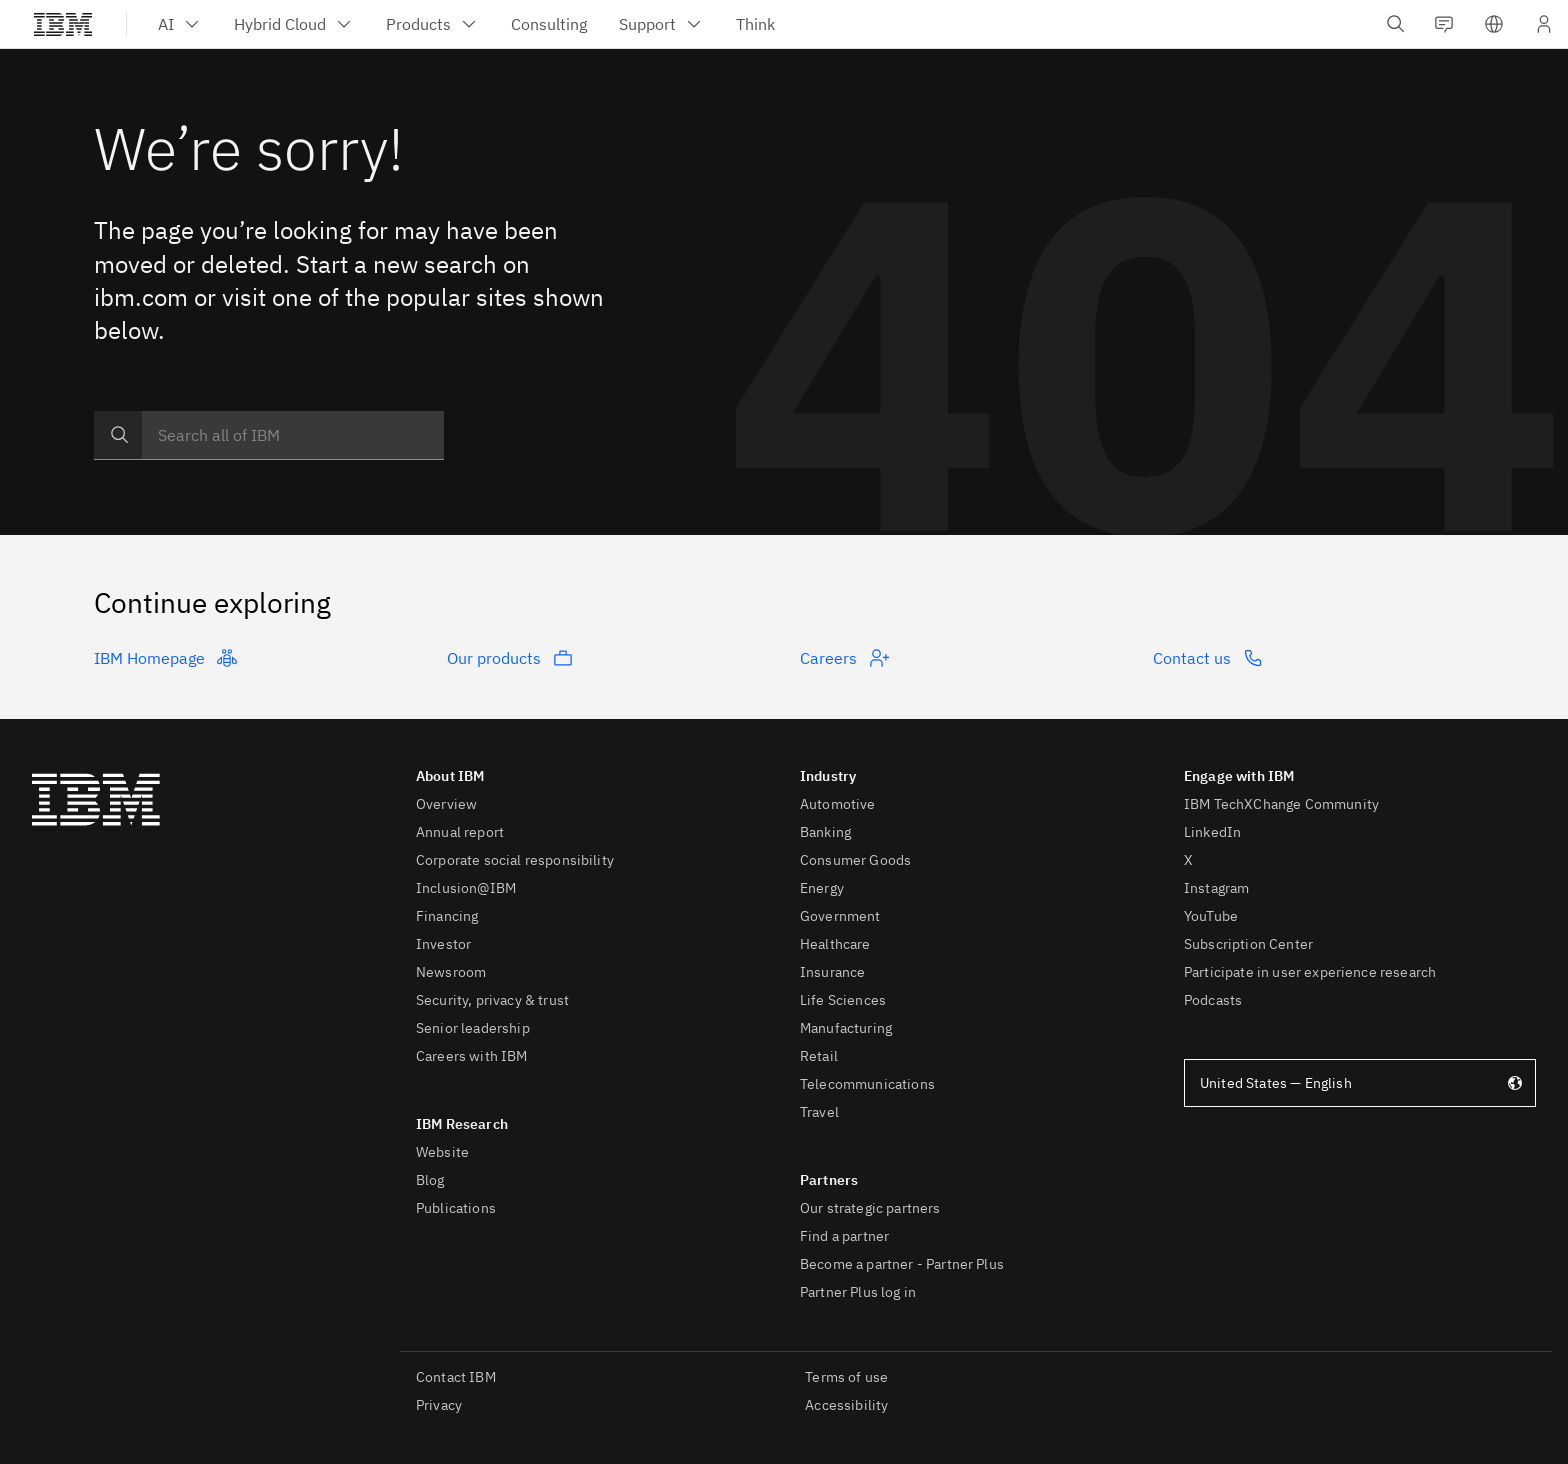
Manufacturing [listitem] (846, 1028)
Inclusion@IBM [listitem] (466, 888)
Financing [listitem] (447, 916)
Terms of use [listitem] (846, 1377)
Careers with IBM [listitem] (472, 1056)
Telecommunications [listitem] (867, 1084)
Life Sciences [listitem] (843, 1000)
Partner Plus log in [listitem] (858, 1292)
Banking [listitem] (825, 832)
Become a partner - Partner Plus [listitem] (902, 1264)
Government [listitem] (840, 916)
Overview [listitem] (446, 804)
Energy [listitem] (822, 888)
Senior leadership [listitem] (473, 1028)
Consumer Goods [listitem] (855, 860)
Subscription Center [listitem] (1248, 944)
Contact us (1208, 658)
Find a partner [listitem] (844, 1236)
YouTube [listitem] (1211, 916)
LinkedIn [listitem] (1212, 832)
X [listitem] (1188, 860)
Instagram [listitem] (1216, 888)
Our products (510, 658)
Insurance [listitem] (832, 972)
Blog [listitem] (430, 1180)
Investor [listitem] (443, 944)
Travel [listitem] (819, 1112)
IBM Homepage (165, 658)
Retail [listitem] (819, 1056)
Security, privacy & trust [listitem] (492, 1000)
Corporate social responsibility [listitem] (515, 860)
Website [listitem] (442, 1152)
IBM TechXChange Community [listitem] (1281, 804)
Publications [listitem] (456, 1208)
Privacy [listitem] (439, 1405)
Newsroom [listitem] (451, 972)
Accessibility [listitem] (846, 1405)
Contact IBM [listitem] (456, 1377)
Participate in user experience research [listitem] (1310, 972)
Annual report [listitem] (460, 832)
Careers (844, 658)
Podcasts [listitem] (1213, 1000)
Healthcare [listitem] (835, 944)
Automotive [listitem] (838, 804)
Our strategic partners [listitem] (870, 1208)
